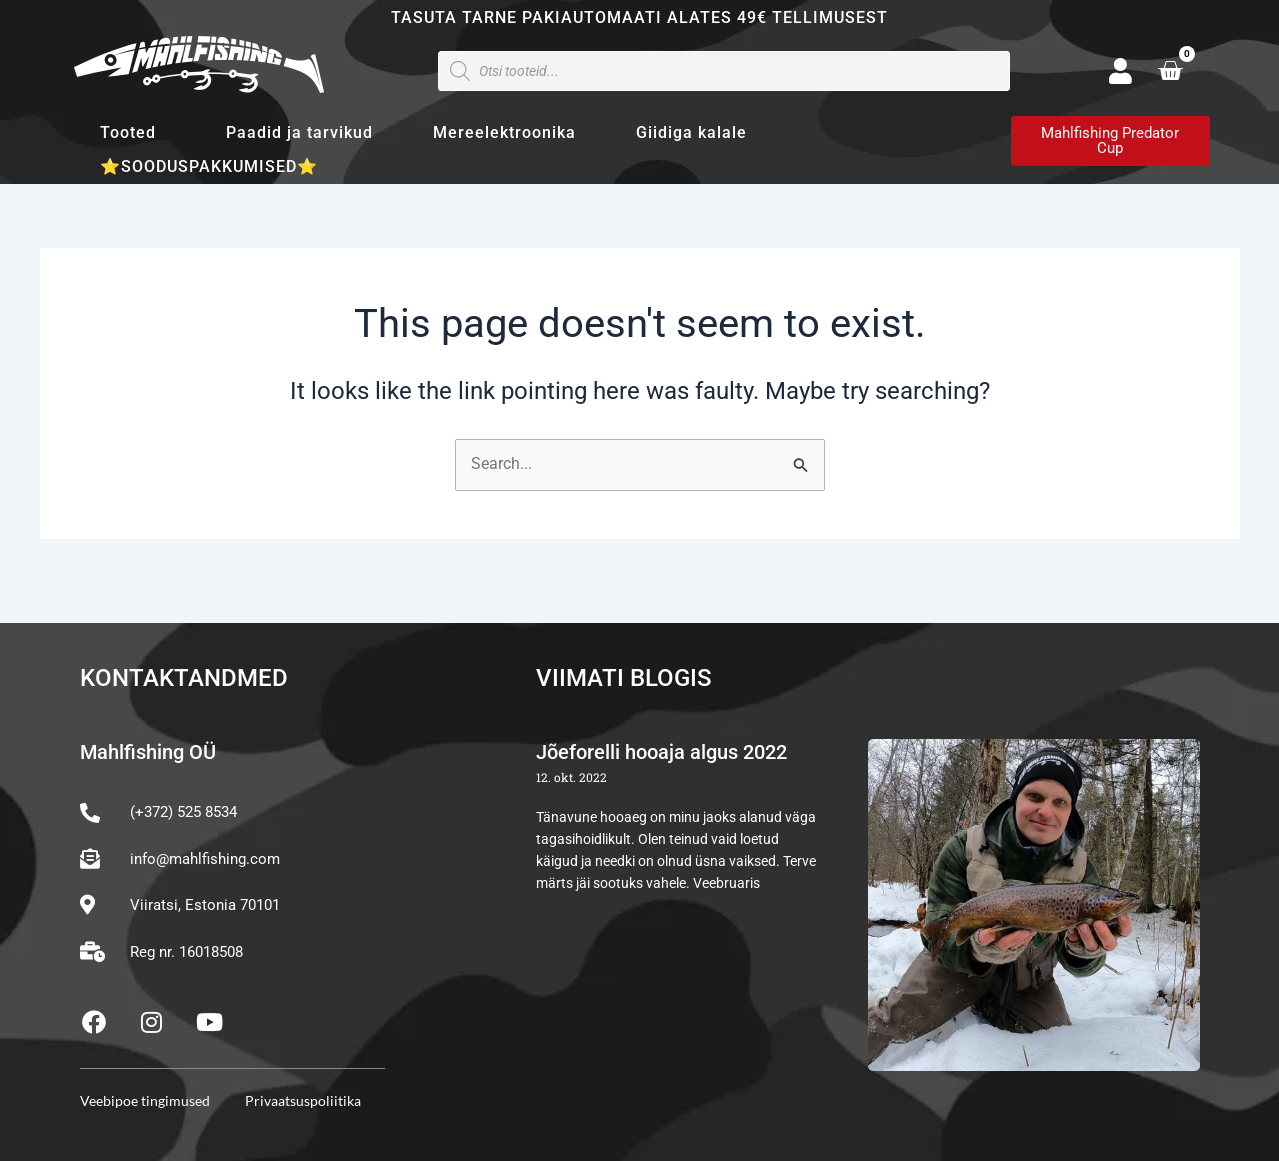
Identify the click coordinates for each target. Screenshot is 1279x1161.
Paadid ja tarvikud (299, 132)
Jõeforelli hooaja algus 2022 (661, 753)
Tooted (133, 133)
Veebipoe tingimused (145, 1100)
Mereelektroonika (504, 132)
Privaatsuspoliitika (303, 1100)
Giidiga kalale (691, 132)
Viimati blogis (624, 679)
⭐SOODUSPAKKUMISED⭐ (209, 166)
